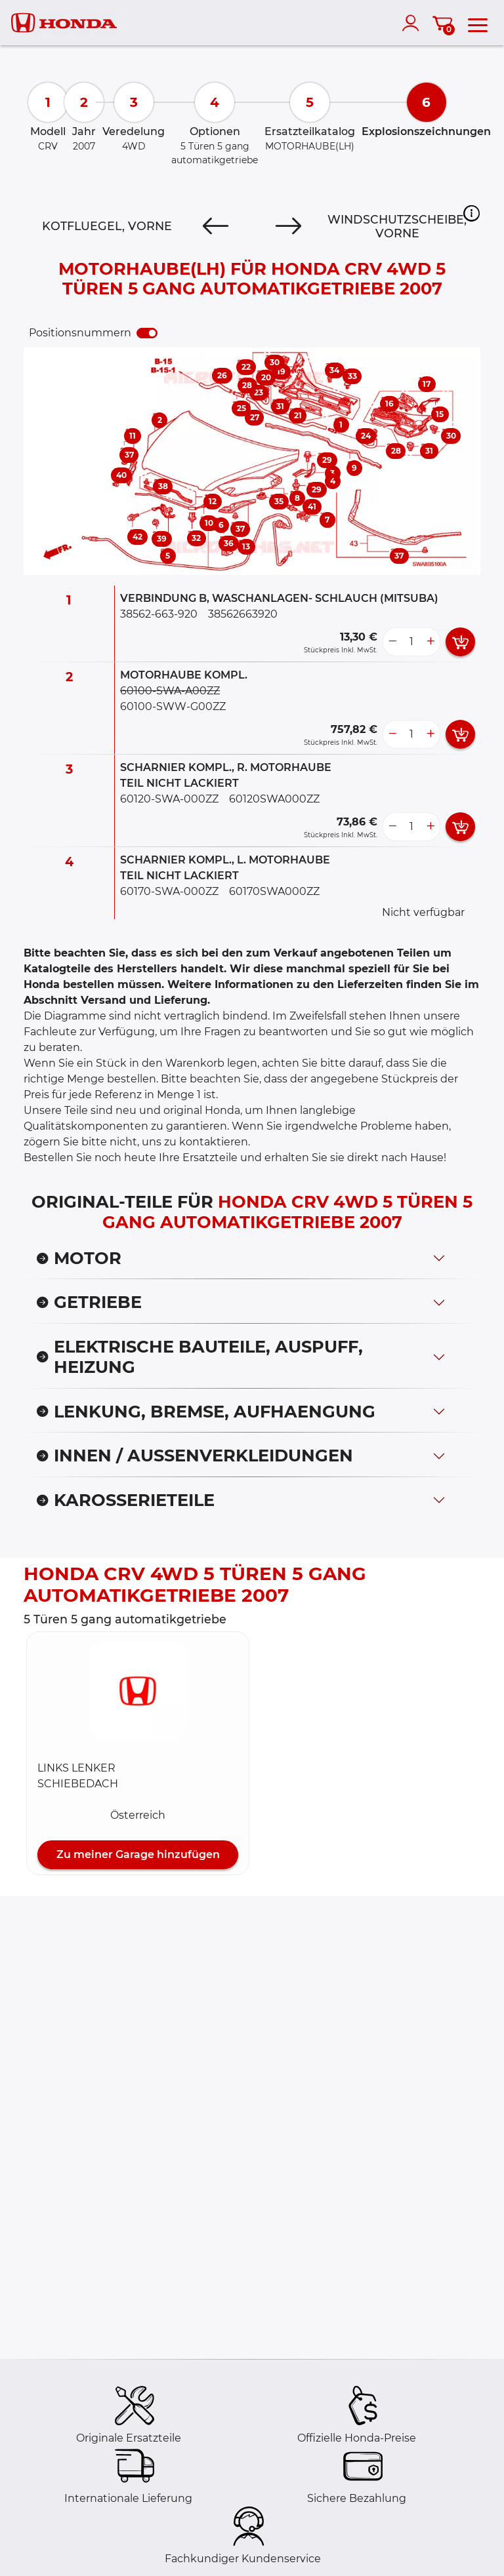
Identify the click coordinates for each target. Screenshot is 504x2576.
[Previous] (215, 226)
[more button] (430, 641)
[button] (471, 213)
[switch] (147, 333)
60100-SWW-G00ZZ (173, 706)
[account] (413, 23)
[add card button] (460, 641)
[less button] (392, 641)
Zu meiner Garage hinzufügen (138, 1854)
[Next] (288, 226)
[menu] (478, 23)
